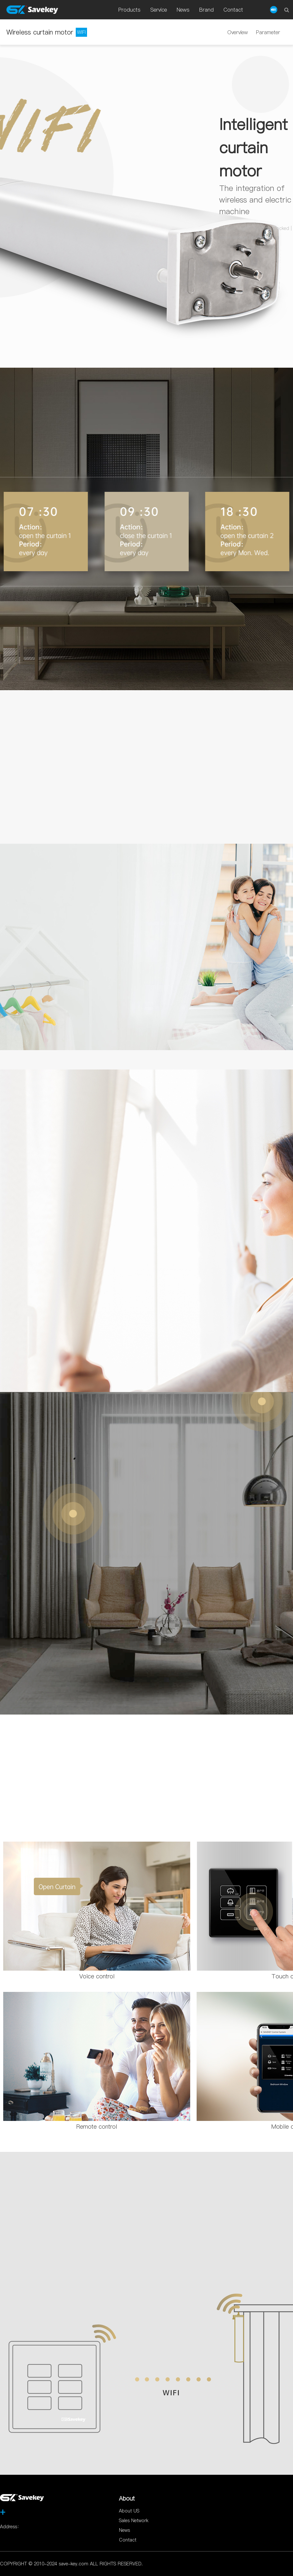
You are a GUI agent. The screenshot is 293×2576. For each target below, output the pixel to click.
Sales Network (133, 2520)
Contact (127, 2540)
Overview (237, 32)
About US (129, 2511)
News (124, 2530)
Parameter (268, 32)
